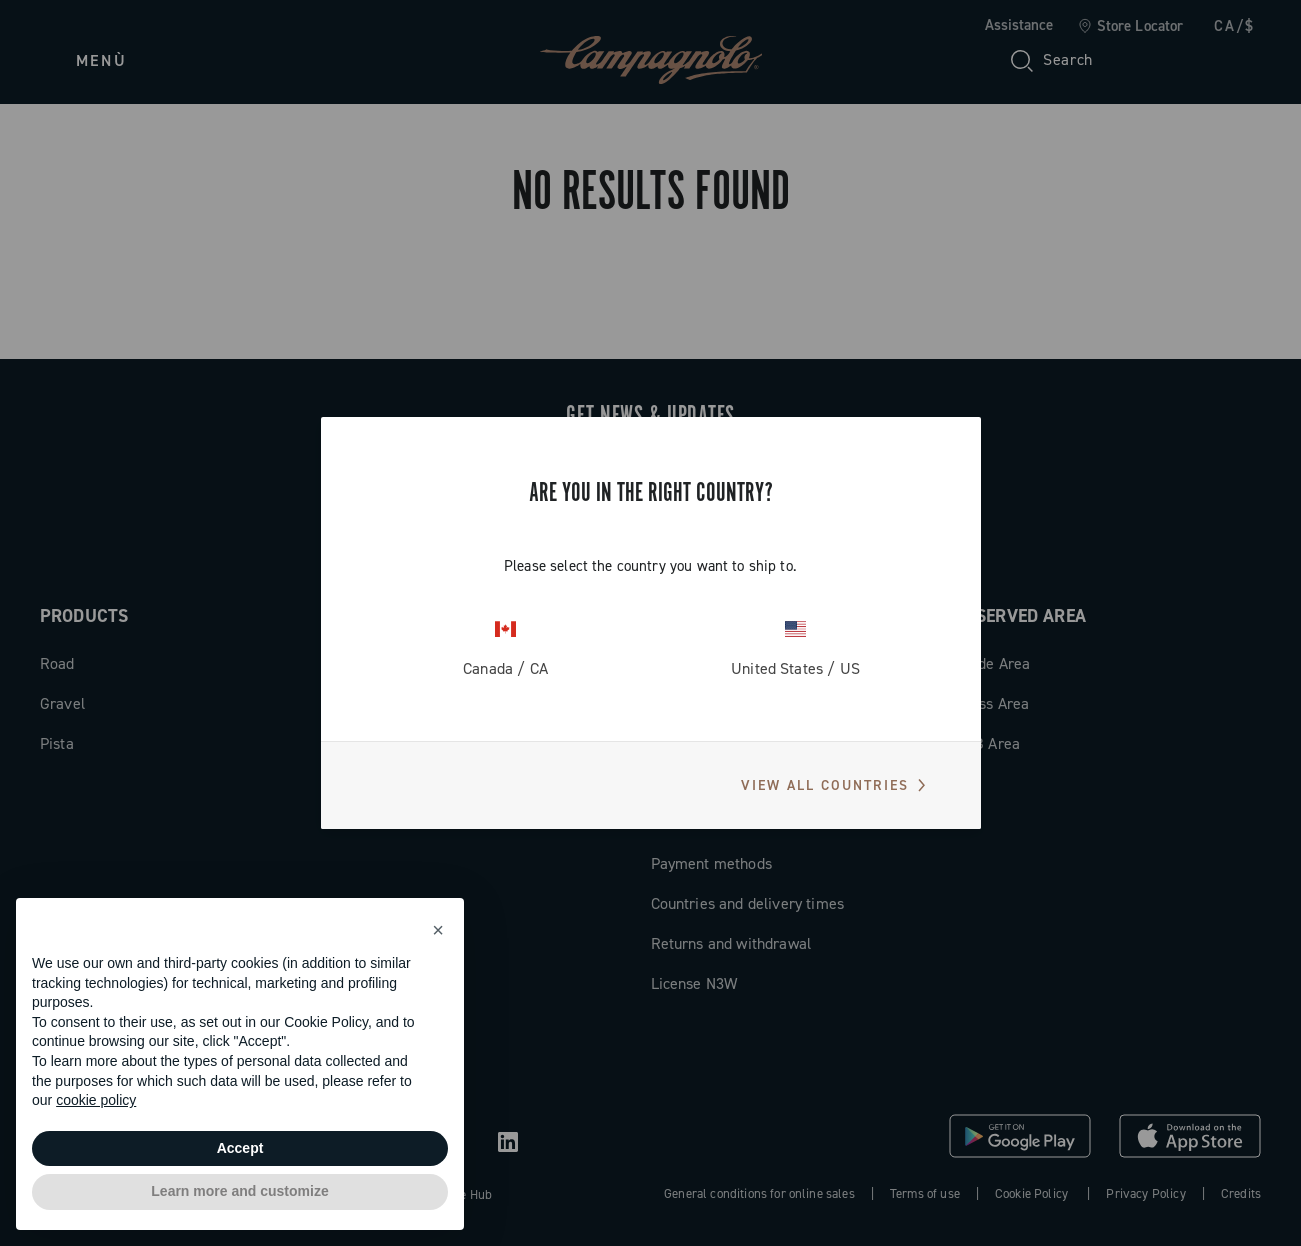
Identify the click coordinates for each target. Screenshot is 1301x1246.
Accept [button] (240, 1148)
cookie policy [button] (96, 1100)
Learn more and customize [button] (239, 1191)
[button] (438, 930)
